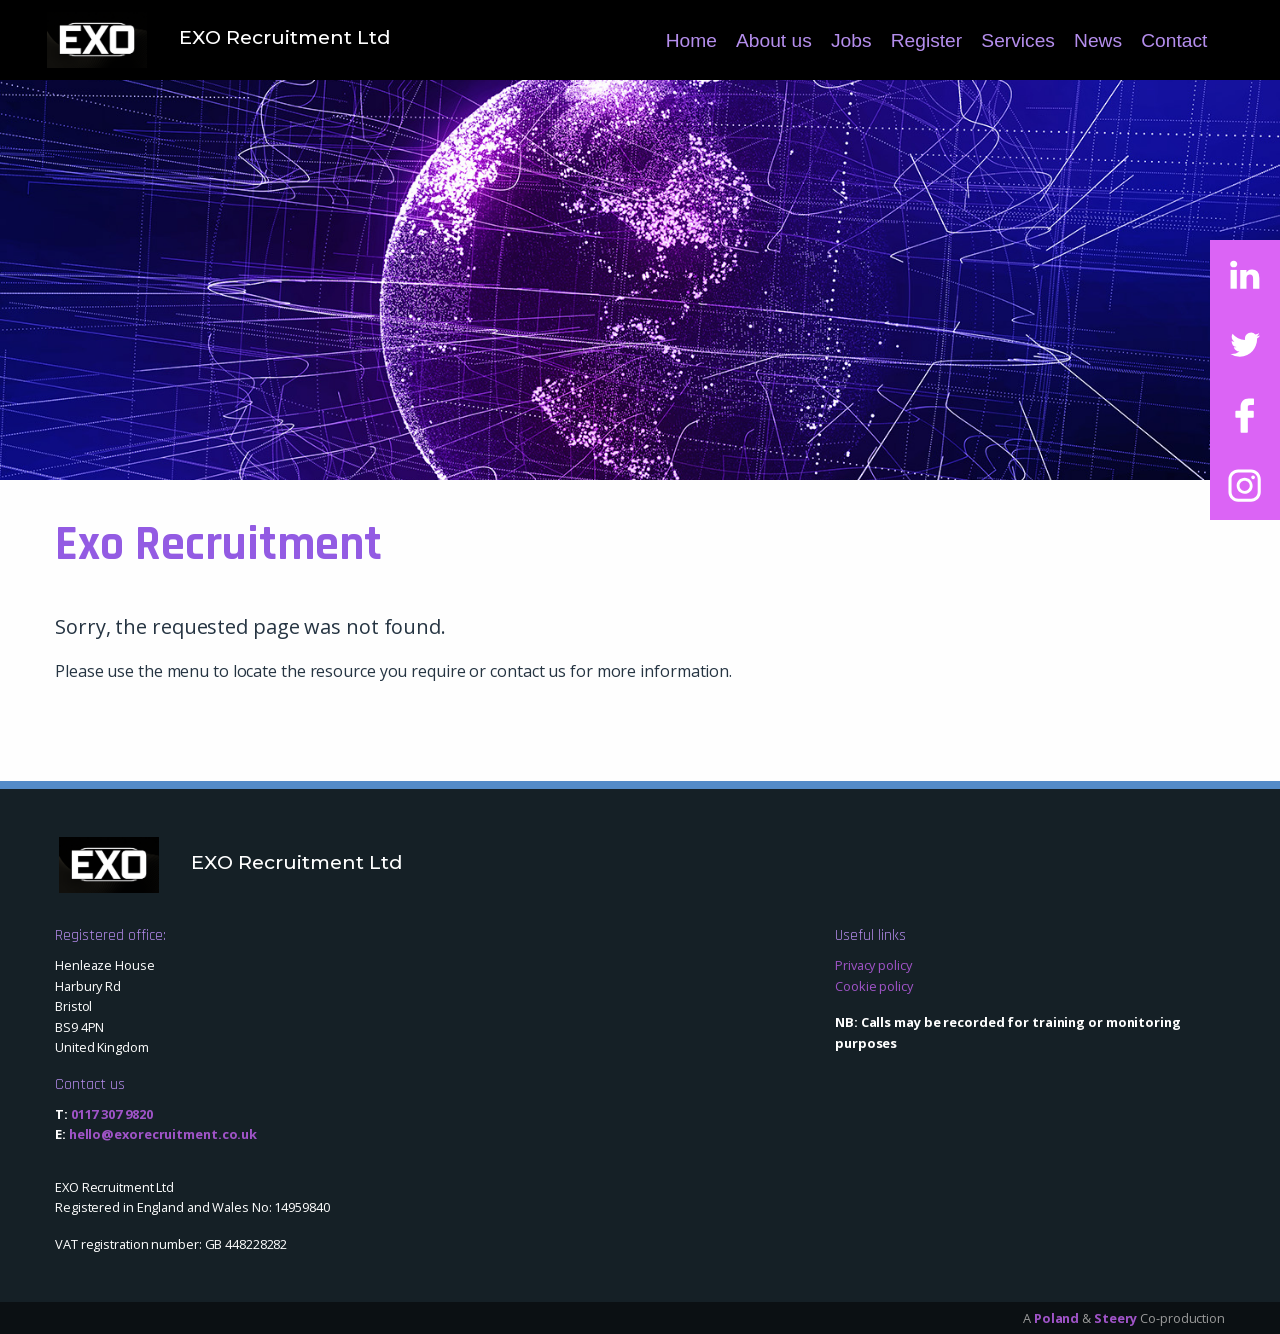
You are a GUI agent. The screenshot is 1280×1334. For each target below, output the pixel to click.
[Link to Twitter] (1245, 345)
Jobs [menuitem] (851, 40)
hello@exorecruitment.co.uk (163, 1134)
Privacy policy (873, 965)
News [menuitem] (1098, 40)
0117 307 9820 (112, 1114)
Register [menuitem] (926, 40)
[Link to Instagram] (1245, 485)
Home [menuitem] (691, 40)
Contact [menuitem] (1174, 40)
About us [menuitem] (774, 40)
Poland (1056, 1318)
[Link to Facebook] (1245, 415)
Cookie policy (874, 986)
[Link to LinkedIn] (1245, 275)
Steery (1115, 1318)
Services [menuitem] (1018, 40)
